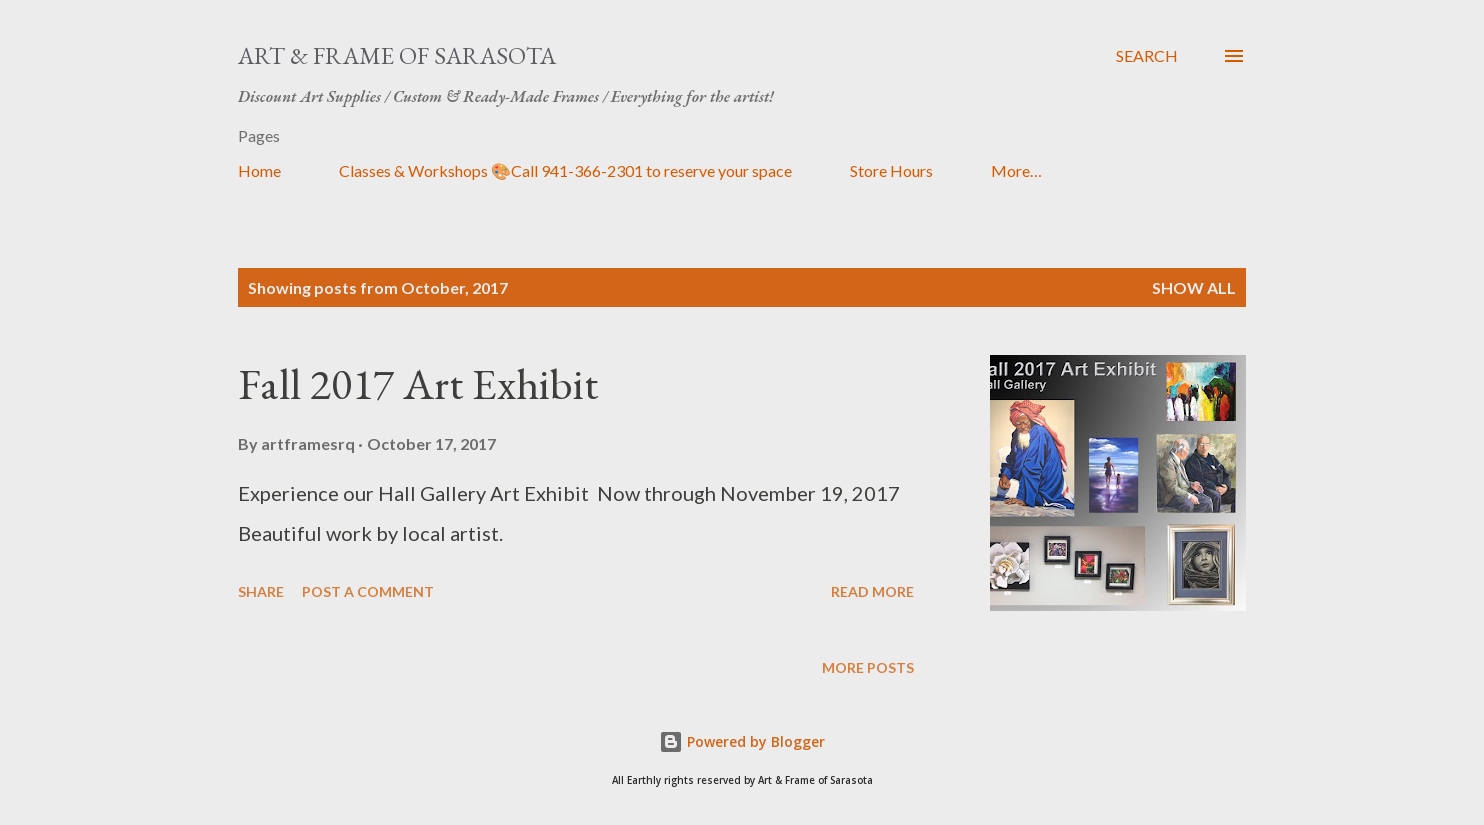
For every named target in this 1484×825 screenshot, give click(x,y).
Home (259, 170)
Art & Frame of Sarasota (397, 55)
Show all (1194, 287)
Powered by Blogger (742, 741)
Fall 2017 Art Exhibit (418, 383)
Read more (872, 591)
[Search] (1147, 56)
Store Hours (891, 170)
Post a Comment (368, 591)
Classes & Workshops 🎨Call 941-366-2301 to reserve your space (565, 170)
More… (1016, 170)
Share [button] (261, 591)
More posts (868, 667)
